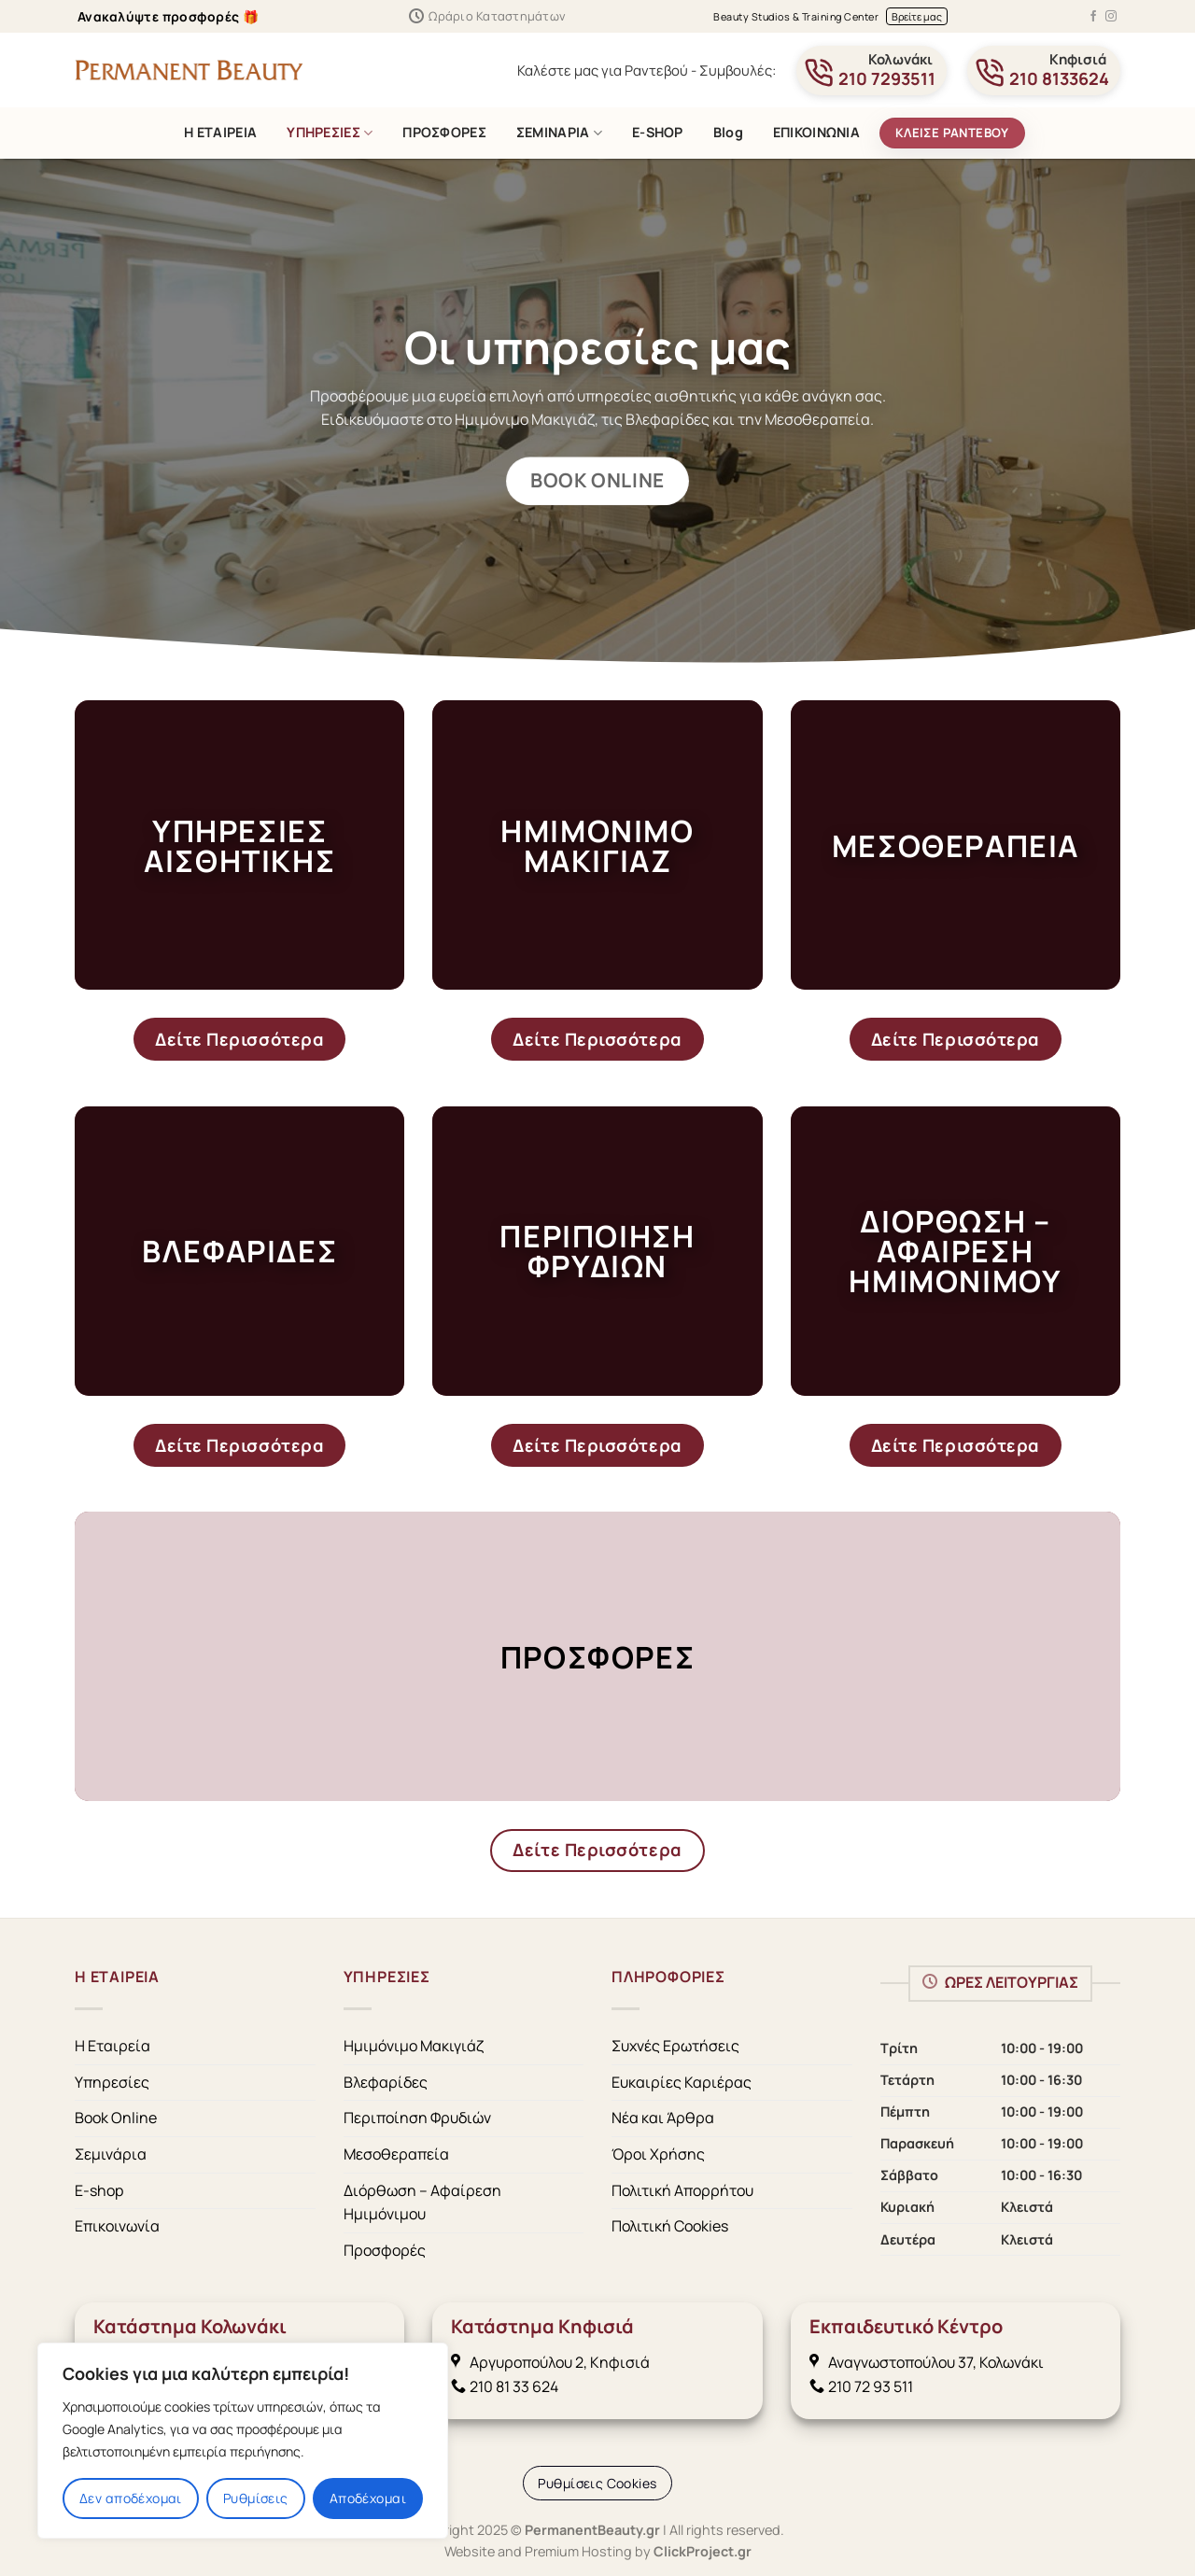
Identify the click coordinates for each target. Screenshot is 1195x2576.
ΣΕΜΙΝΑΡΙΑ (559, 132)
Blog (728, 132)
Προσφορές (385, 2250)
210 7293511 (886, 78)
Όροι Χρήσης (658, 2154)
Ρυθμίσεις (255, 2498)
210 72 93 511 (861, 2386)
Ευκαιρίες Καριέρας (682, 2082)
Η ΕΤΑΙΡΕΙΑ (220, 132)
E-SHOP (657, 132)
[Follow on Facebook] (1093, 16)
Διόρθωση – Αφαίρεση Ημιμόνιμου (422, 2202)
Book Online (116, 2117)
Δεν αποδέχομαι (130, 2498)
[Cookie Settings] (597, 2483)
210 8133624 (1059, 78)
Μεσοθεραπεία (396, 2154)
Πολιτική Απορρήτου (682, 2190)
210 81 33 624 (514, 2386)
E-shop (99, 2190)
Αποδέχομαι (368, 2498)
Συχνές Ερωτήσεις (675, 2045)
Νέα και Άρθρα (663, 2117)
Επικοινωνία (117, 2226)
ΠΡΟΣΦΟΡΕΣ (444, 132)
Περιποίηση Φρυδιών (417, 2117)
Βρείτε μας (917, 16)
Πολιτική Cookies (670, 2226)
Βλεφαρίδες (386, 2082)
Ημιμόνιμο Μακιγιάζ (414, 2045)
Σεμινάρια (111, 2154)
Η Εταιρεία (112, 2045)
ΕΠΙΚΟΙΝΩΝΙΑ (816, 132)
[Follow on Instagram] (1111, 16)
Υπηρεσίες (112, 2082)
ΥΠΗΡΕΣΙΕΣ (330, 132)
